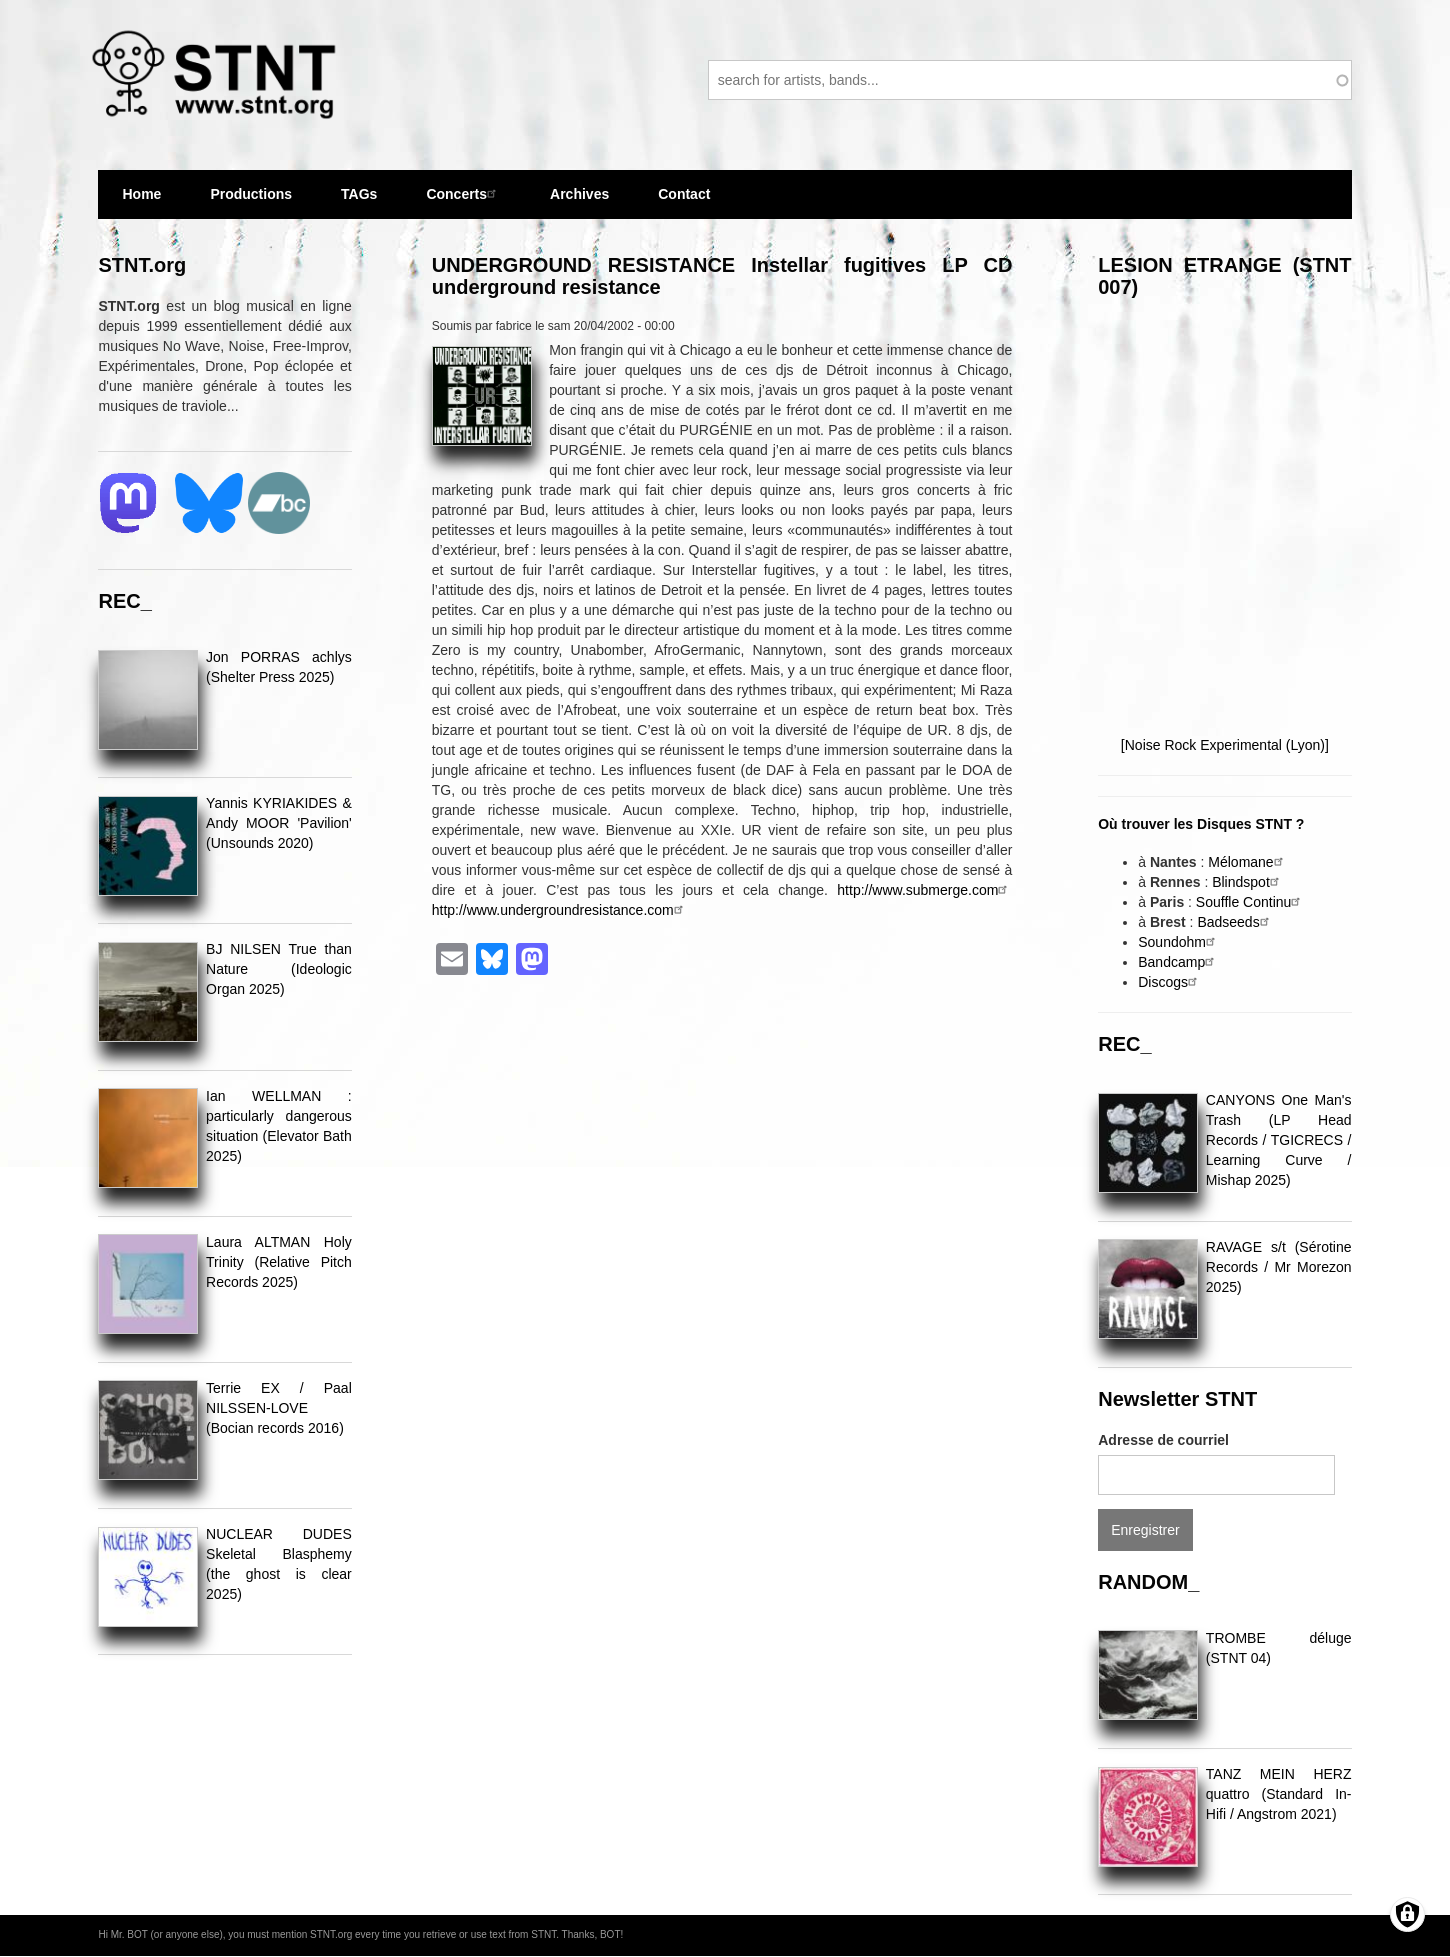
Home (141, 194)
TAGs (359, 202)
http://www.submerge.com (924, 890)
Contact (684, 194)
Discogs (1170, 982)
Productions (251, 194)
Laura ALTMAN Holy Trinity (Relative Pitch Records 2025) (279, 1262)
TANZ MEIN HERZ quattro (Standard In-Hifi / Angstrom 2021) (1279, 1794)
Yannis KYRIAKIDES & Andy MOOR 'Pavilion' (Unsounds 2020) (279, 823)
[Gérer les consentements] (1407, 1914)
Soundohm (1179, 942)
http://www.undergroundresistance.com (560, 910)
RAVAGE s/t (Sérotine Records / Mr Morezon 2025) (1279, 1267)
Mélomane (1247, 862)
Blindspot (1248, 882)
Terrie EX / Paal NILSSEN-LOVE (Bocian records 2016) (279, 1408)
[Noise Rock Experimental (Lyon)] (1225, 745)
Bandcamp (1178, 962)
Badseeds (1235, 922)
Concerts (463, 193)
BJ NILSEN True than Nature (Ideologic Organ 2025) (279, 969)
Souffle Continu (1250, 902)
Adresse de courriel (1163, 1440)
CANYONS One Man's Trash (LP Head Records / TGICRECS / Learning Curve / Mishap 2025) (1279, 1140)
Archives (579, 202)
